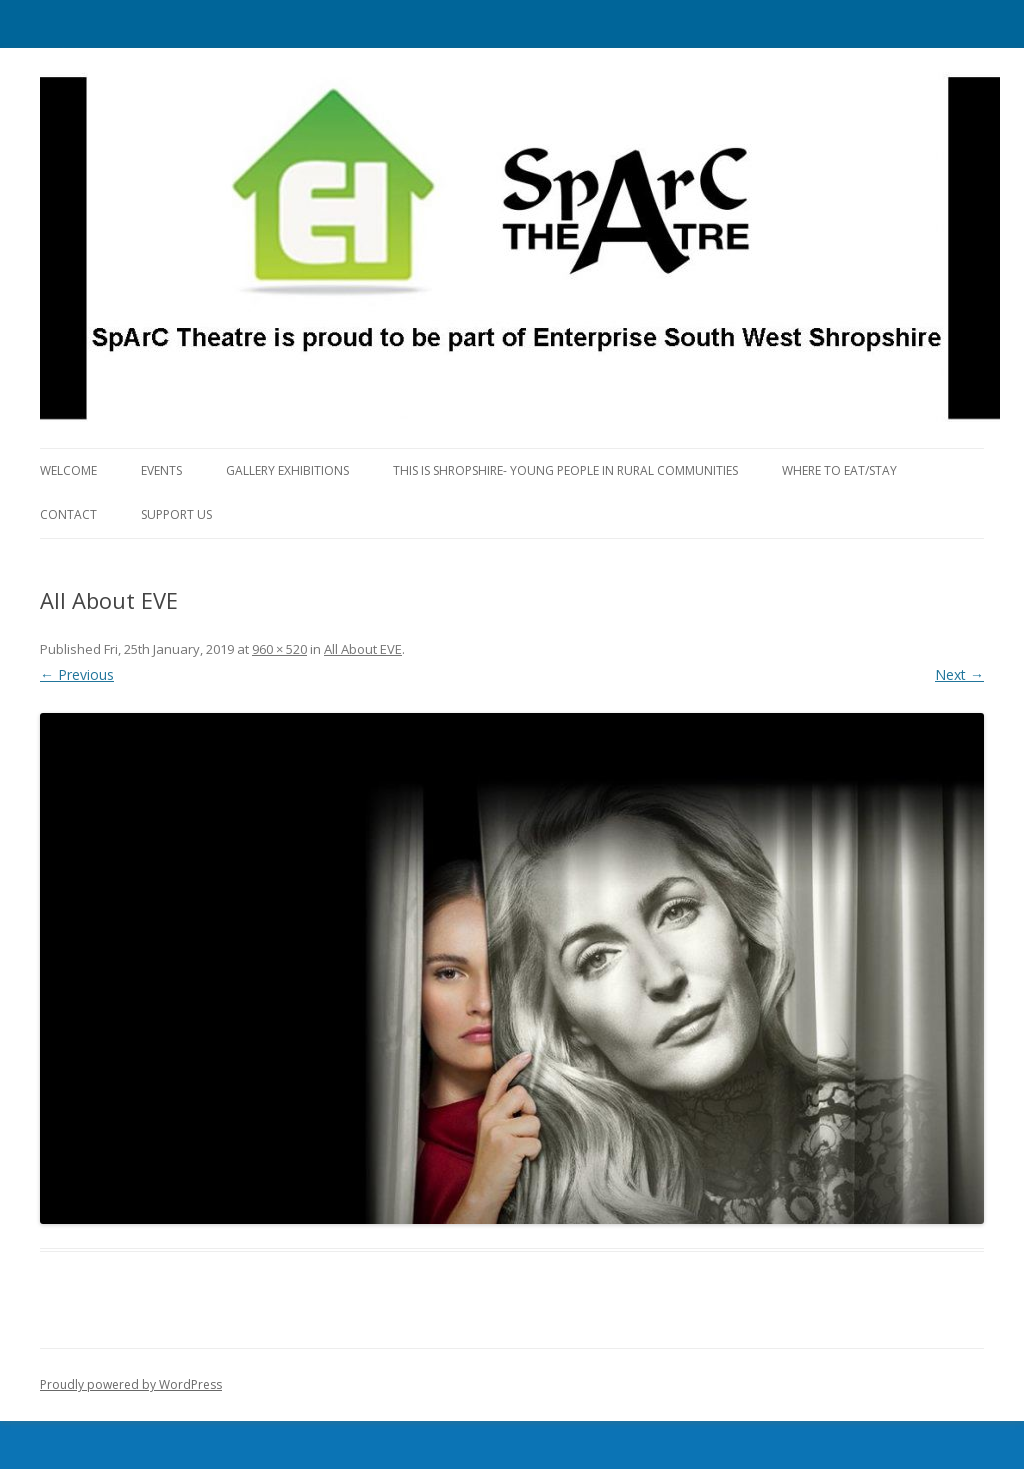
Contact (68, 514)
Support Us (176, 514)
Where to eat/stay (839, 470)
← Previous (77, 674)
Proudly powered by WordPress (131, 1384)
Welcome (68, 470)
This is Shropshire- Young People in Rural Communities (565, 470)
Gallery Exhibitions (287, 470)
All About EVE (363, 649)
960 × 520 (279, 649)
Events (161, 470)
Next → (959, 674)
